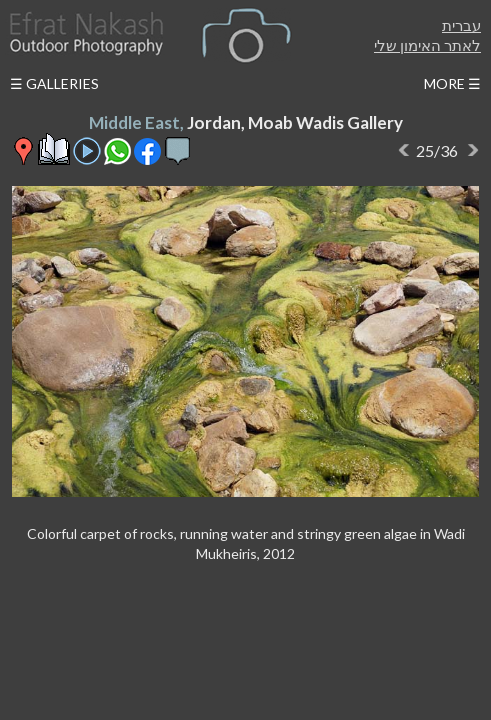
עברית (461, 25)
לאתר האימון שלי (427, 45)
